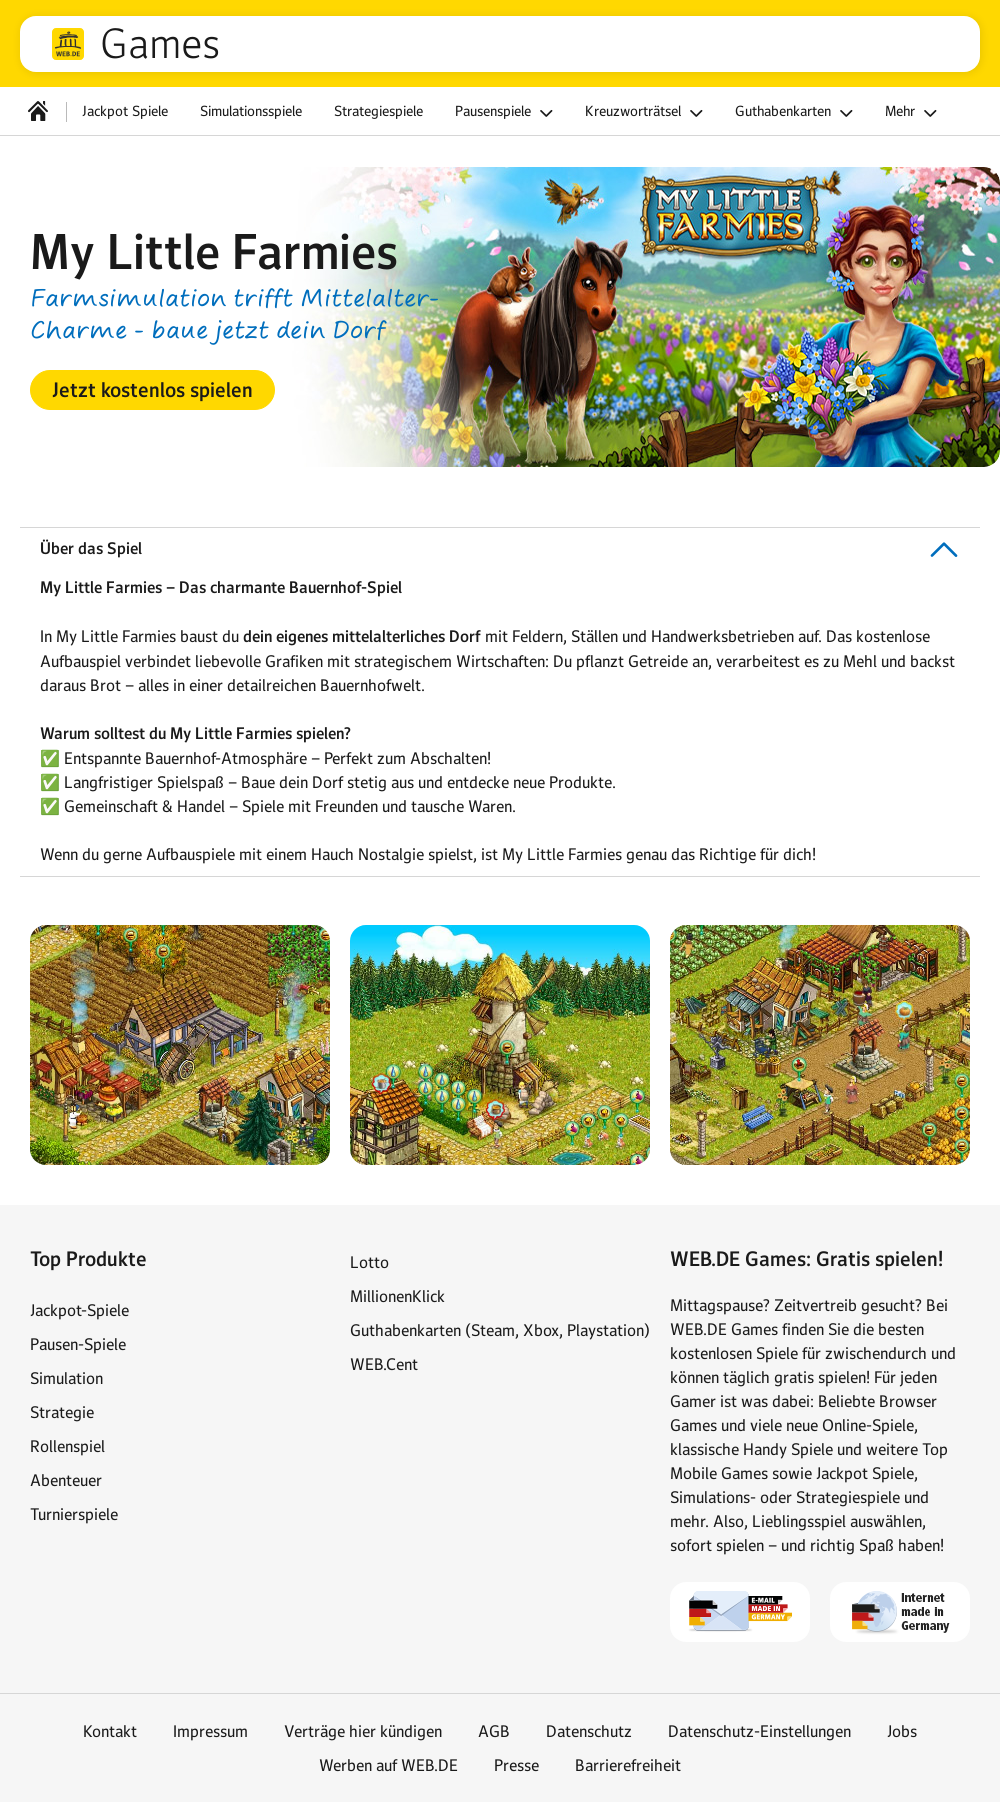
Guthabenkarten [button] (797, 113)
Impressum (210, 1731)
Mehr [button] (914, 113)
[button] (152, 390)
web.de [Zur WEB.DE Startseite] (68, 44)
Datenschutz (589, 1731)
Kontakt (110, 1731)
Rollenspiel (67, 1446)
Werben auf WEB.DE (388, 1765)
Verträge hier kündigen (363, 1731)
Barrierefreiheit (628, 1765)
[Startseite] (38, 111)
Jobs (902, 1731)
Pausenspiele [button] (507, 113)
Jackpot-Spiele (79, 1310)
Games (160, 44)
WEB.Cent (384, 1364)
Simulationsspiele (251, 111)
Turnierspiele (74, 1514)
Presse (516, 1765)
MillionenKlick (397, 1296)
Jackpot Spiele (125, 111)
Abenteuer (66, 1480)
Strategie (62, 1412)
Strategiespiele (378, 111)
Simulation (66, 1378)
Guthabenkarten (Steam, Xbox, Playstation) (500, 1330)
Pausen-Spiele (78, 1344)
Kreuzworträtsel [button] (647, 113)
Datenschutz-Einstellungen (759, 1731)
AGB (494, 1731)
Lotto (369, 1262)
